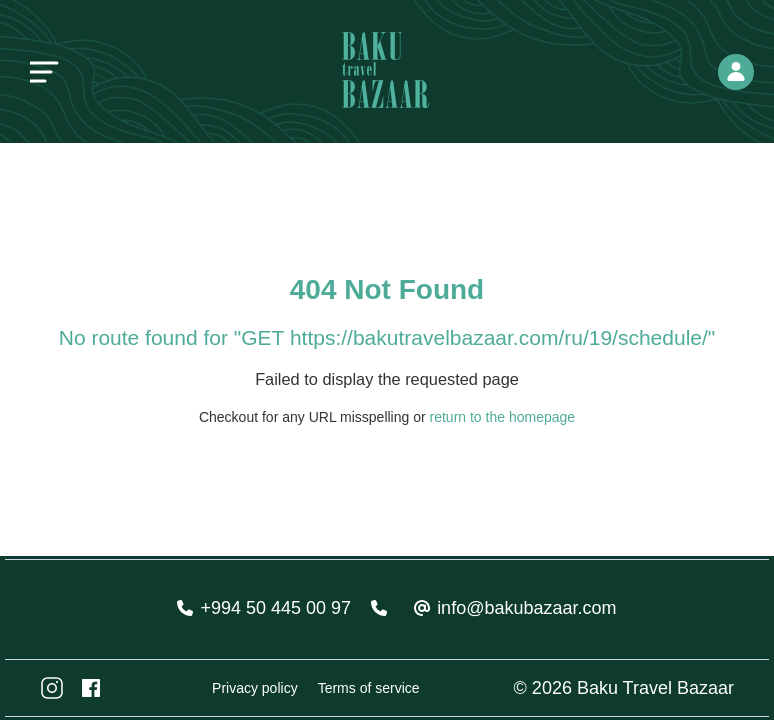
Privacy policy (255, 688)
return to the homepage (503, 417)
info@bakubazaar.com (526, 608)
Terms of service (369, 688)
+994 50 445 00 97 (275, 608)
